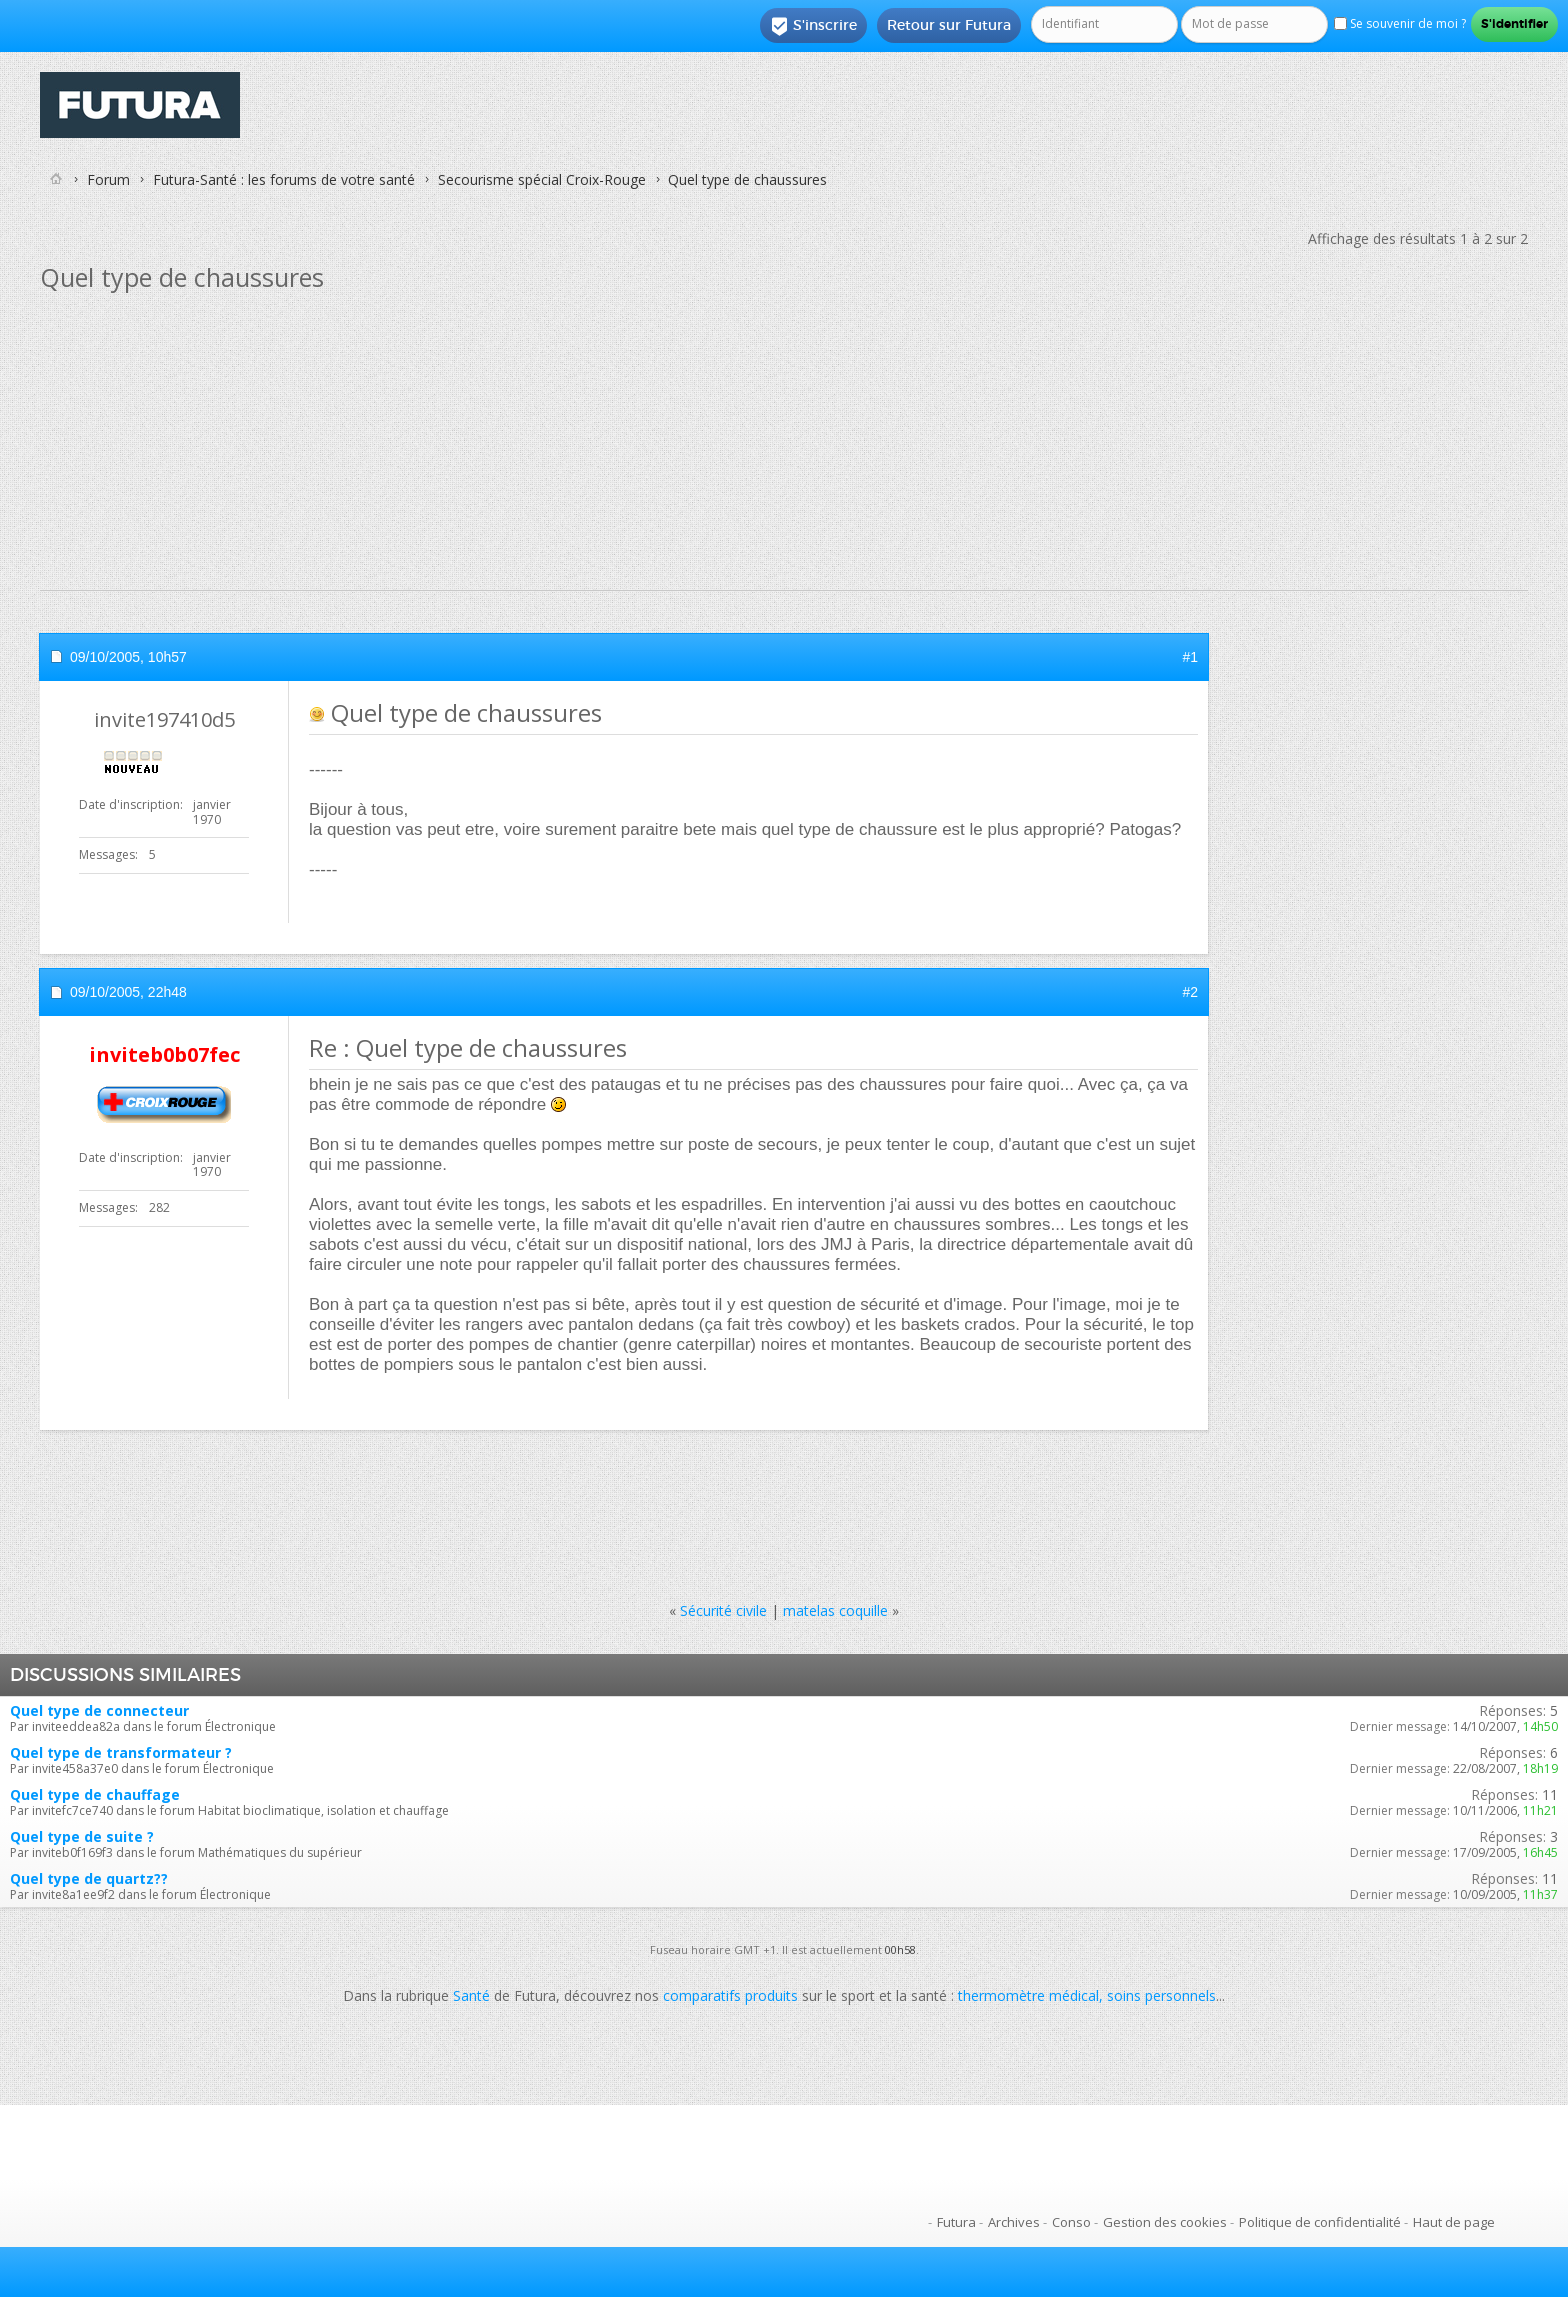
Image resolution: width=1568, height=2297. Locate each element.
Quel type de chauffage (95, 1794)
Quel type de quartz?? (89, 1878)
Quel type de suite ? (82, 1836)
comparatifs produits (730, 1995)
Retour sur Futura (949, 25)
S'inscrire (813, 26)
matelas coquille (835, 1610)
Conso (1071, 2222)
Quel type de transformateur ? (121, 1752)
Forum (108, 179)
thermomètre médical (1028, 1995)
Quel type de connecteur (99, 1710)
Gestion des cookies (1165, 2222)
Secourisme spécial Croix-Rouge (542, 179)
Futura (956, 2222)
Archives (1014, 2222)
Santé (471, 1995)
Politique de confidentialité (1320, 2222)
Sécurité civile (723, 1610)
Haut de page (1454, 2222)
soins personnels (1161, 1995)
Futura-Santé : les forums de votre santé (284, 179)
